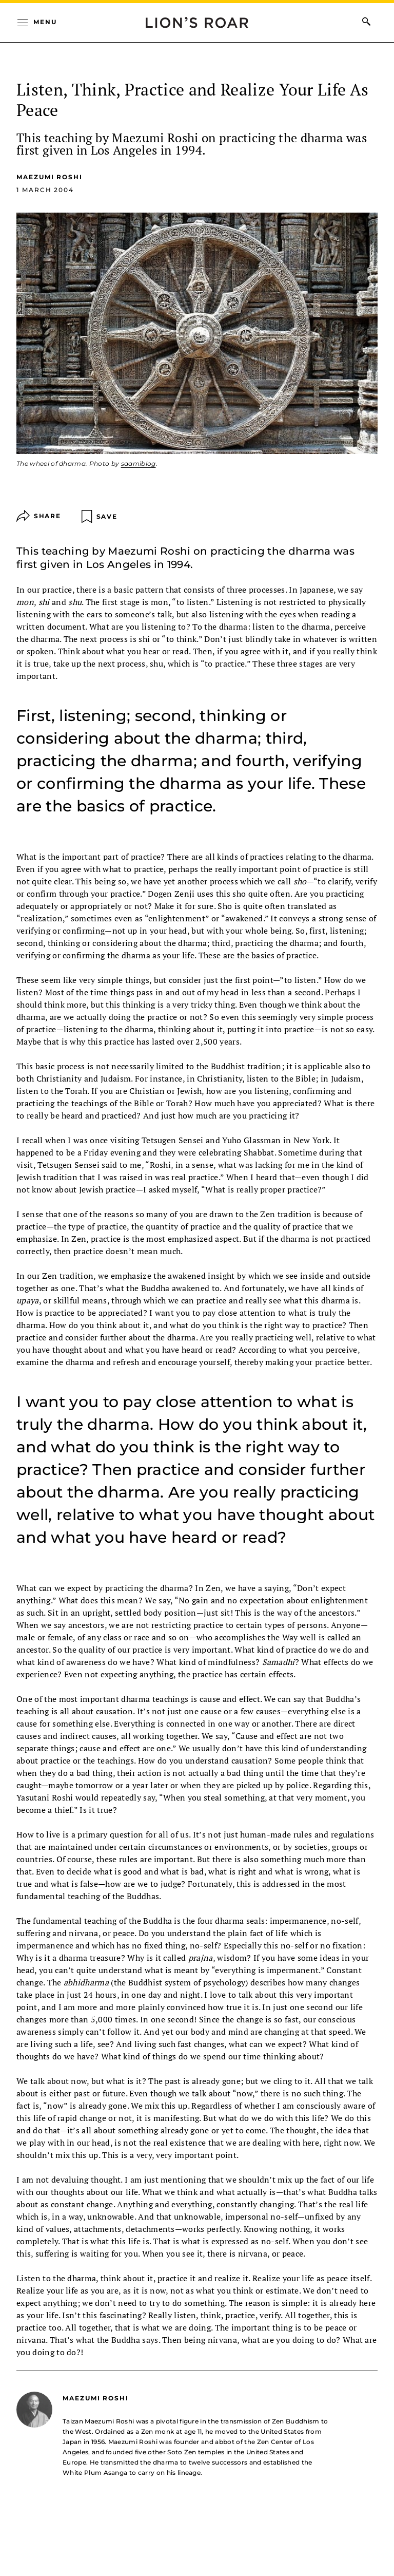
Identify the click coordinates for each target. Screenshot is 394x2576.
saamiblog (138, 463)
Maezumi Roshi (49, 177)
